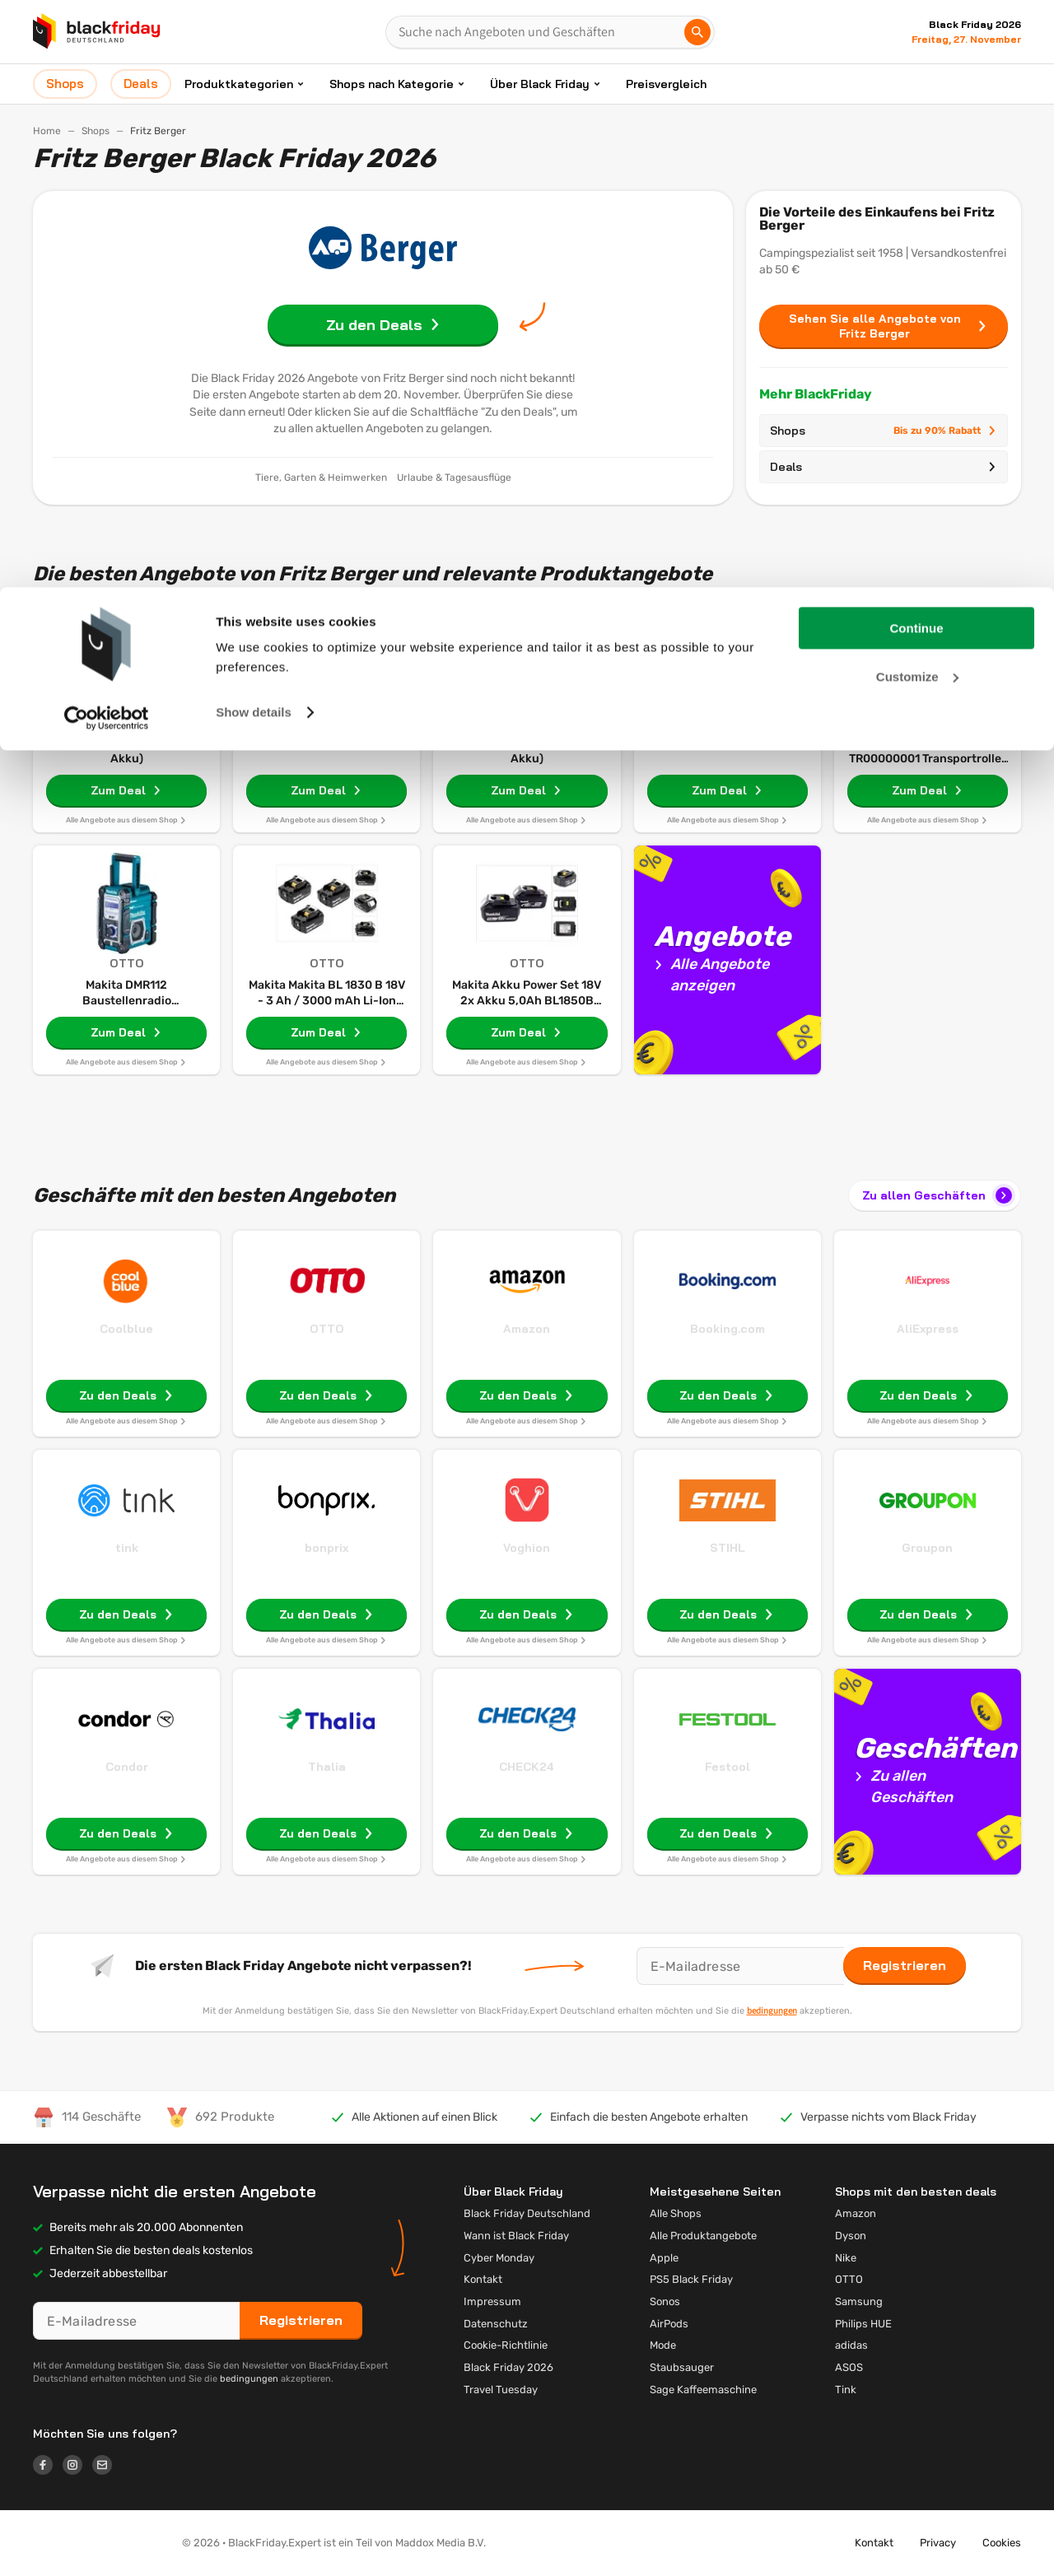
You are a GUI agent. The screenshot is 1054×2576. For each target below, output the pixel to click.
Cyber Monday (499, 2258)
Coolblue (126, 1328)
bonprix (326, 1547)
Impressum (492, 2301)
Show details (253, 125)
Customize (917, 89)
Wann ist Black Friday (516, 2235)
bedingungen (772, 2010)
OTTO (327, 1328)
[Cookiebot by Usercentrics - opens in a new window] (107, 131)
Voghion (526, 1547)
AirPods (669, 2323)
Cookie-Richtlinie (506, 2345)
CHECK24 (526, 1766)
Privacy (938, 2542)
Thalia (327, 1766)
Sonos (665, 2301)
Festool (727, 1766)
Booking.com (727, 1328)
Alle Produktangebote (703, 2235)
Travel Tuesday (501, 2389)
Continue (917, 41)
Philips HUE (863, 2323)
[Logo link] (48, 2467)
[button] (94, 2543)
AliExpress (927, 1328)
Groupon (927, 1547)
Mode (663, 2345)
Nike (845, 2258)
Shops (883, 430)
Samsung (859, 2301)
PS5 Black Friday (691, 2279)
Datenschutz (496, 2323)
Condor (126, 1766)
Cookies (1001, 2542)
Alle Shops (676, 2213)
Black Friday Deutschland (527, 2213)
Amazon (526, 1328)
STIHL (727, 1547)
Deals (883, 466)
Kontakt (483, 2279)
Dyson (850, 2235)
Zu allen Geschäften (938, 1195)
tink (126, 1547)
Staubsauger (682, 2367)
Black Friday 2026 (508, 2367)
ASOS (849, 2367)
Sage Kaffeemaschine (703, 2389)
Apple (664, 2258)
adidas (851, 2345)
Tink (845, 2389)
